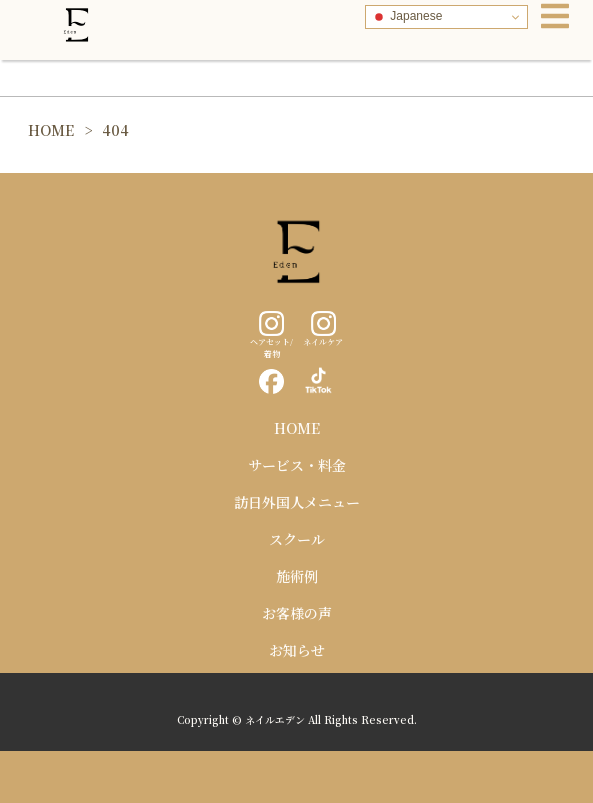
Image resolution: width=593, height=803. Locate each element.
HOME (297, 428)
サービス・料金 (297, 465)
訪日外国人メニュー (297, 502)
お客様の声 (297, 613)
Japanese (406, 17)
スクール (297, 539)
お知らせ (297, 650)
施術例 (297, 576)
